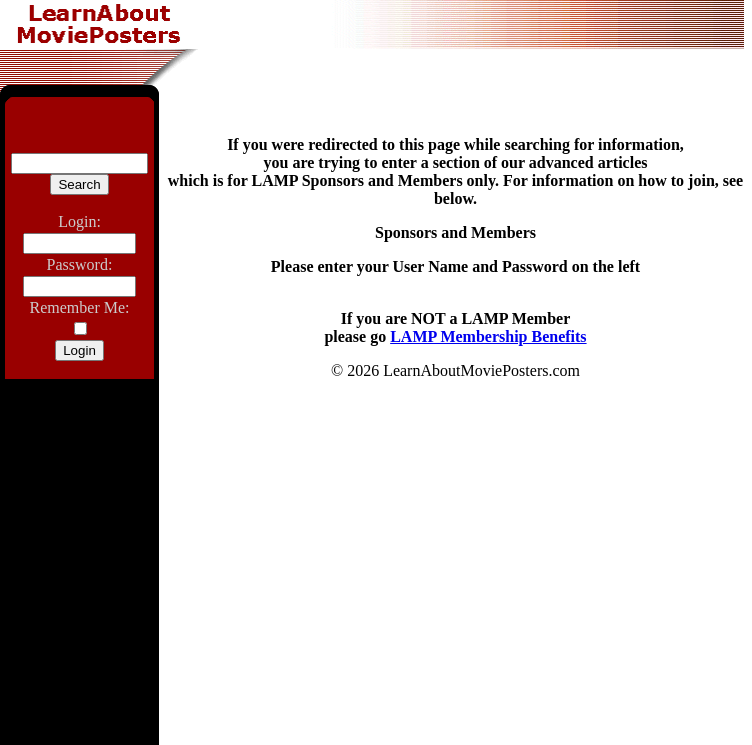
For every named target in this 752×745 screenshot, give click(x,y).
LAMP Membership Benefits (488, 336)
